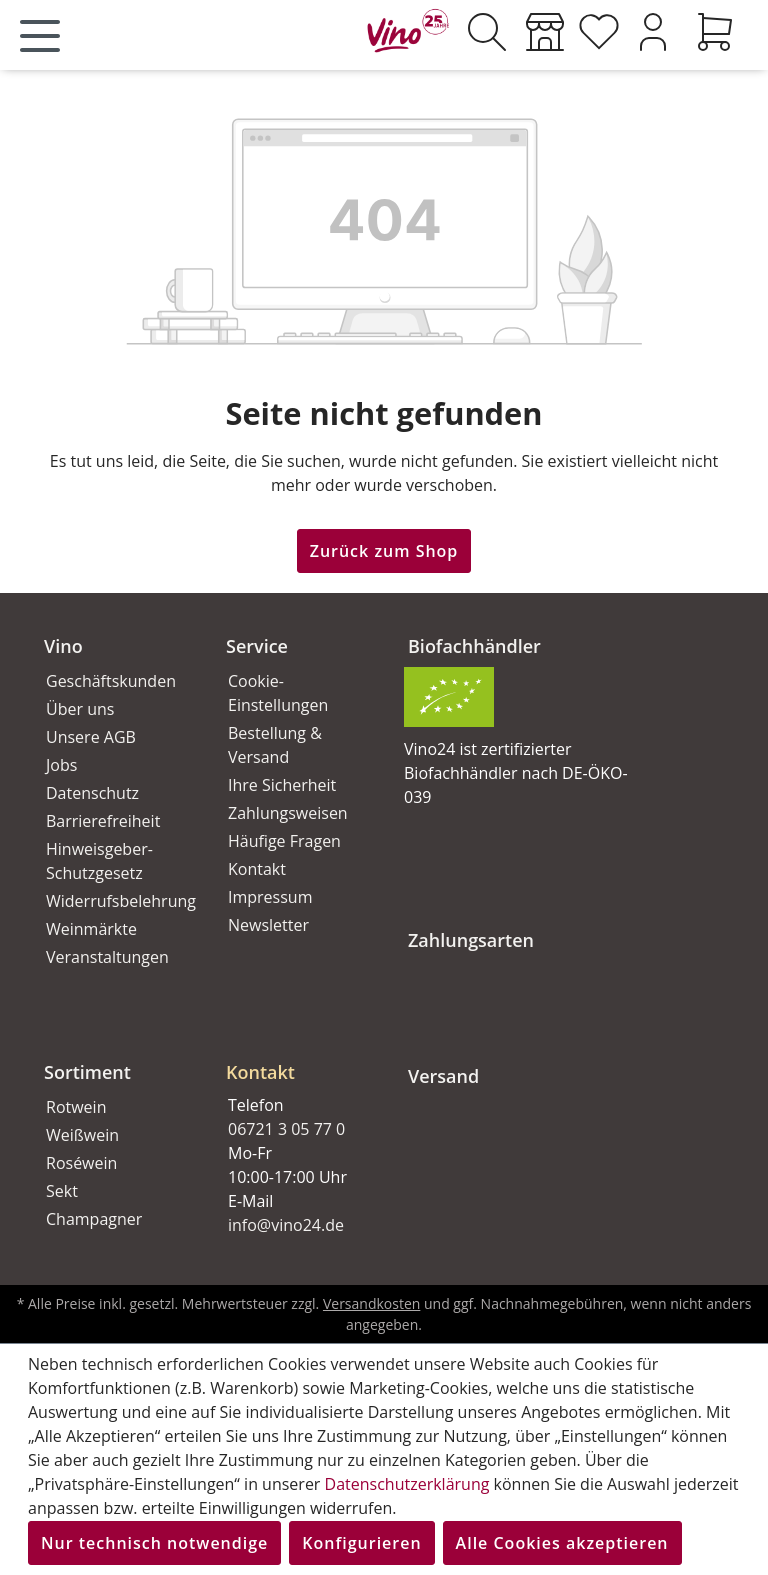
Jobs (61, 765)
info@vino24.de (286, 1225)
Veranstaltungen (107, 957)
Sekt (62, 1191)
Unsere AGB (91, 737)
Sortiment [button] (87, 1072)
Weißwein (82, 1135)
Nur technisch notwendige (154, 1543)
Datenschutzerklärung (407, 1484)
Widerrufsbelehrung (114, 901)
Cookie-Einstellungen (278, 693)
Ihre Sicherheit (282, 785)
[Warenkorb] (715, 32)
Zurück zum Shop (384, 551)
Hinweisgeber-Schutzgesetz (99, 861)
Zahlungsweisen (288, 813)
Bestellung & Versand (275, 745)
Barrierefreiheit (103, 821)
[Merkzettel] (599, 32)
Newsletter (268, 925)
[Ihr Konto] (653, 32)
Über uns (80, 709)
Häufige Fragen (284, 841)
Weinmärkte (91, 929)
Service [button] (257, 646)
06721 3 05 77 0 (286, 1129)
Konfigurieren (361, 1543)
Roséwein (81, 1163)
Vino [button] (63, 646)
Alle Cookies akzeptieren (562, 1543)
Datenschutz (92, 793)
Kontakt (257, 869)
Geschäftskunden (111, 681)
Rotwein (76, 1107)
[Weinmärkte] (545, 32)
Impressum (270, 897)
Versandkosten (371, 1303)
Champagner (94, 1219)
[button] (293, 1056)
